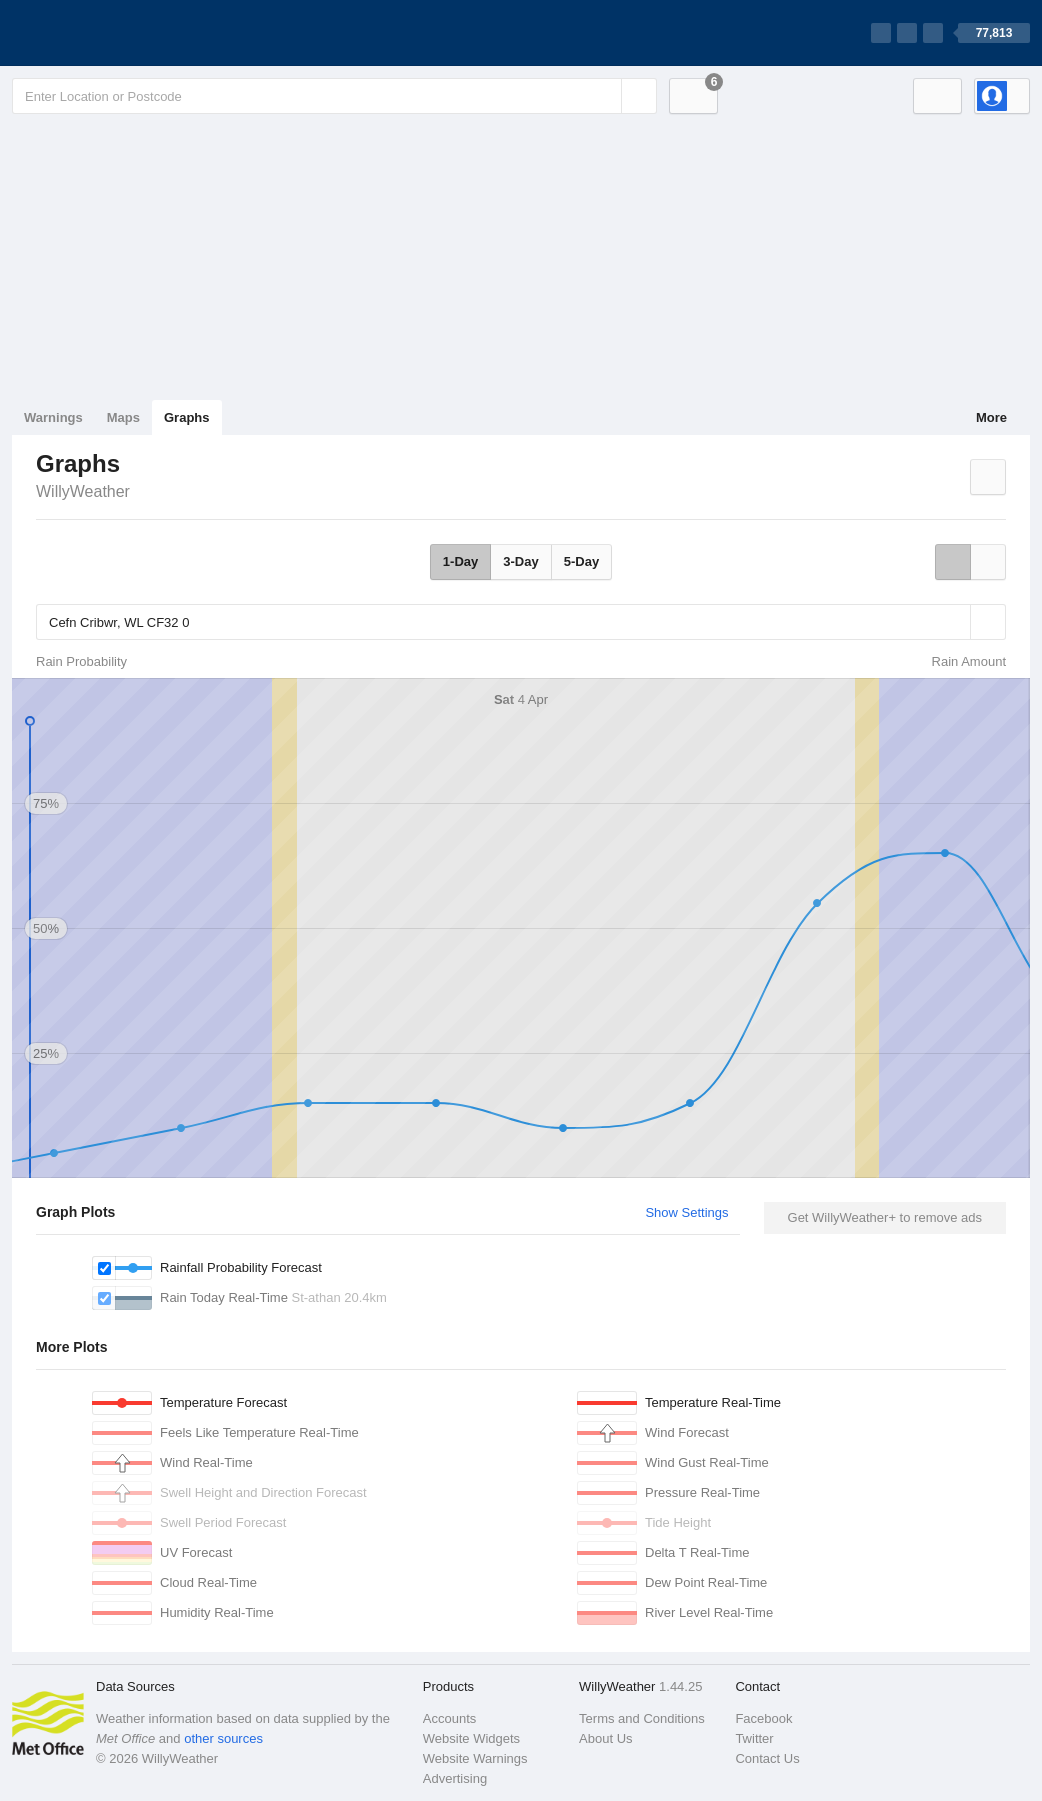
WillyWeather (83, 491)
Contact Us (767, 1758)
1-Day (460, 561)
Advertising (455, 1778)
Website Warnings (475, 1758)
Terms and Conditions (642, 1718)
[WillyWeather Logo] (106, 33)
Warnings (53, 417)
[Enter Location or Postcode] (334, 96)
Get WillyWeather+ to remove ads (885, 1217)
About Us (605, 1738)
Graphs (187, 417)
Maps (123, 417)
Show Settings (686, 1212)
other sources (223, 1738)
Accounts (449, 1718)
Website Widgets (471, 1738)
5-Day (581, 561)
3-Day (520, 561)
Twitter (754, 1738)
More (991, 417)
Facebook (763, 1718)
